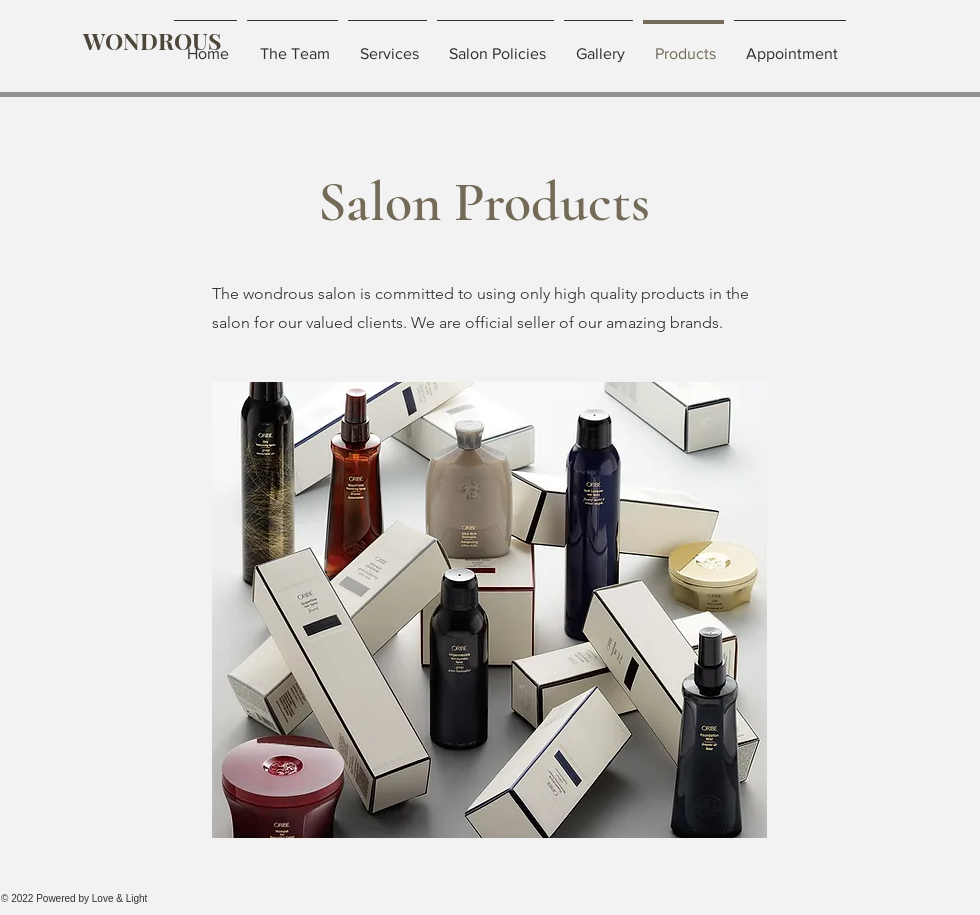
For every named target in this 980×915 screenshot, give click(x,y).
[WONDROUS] (151, 41)
